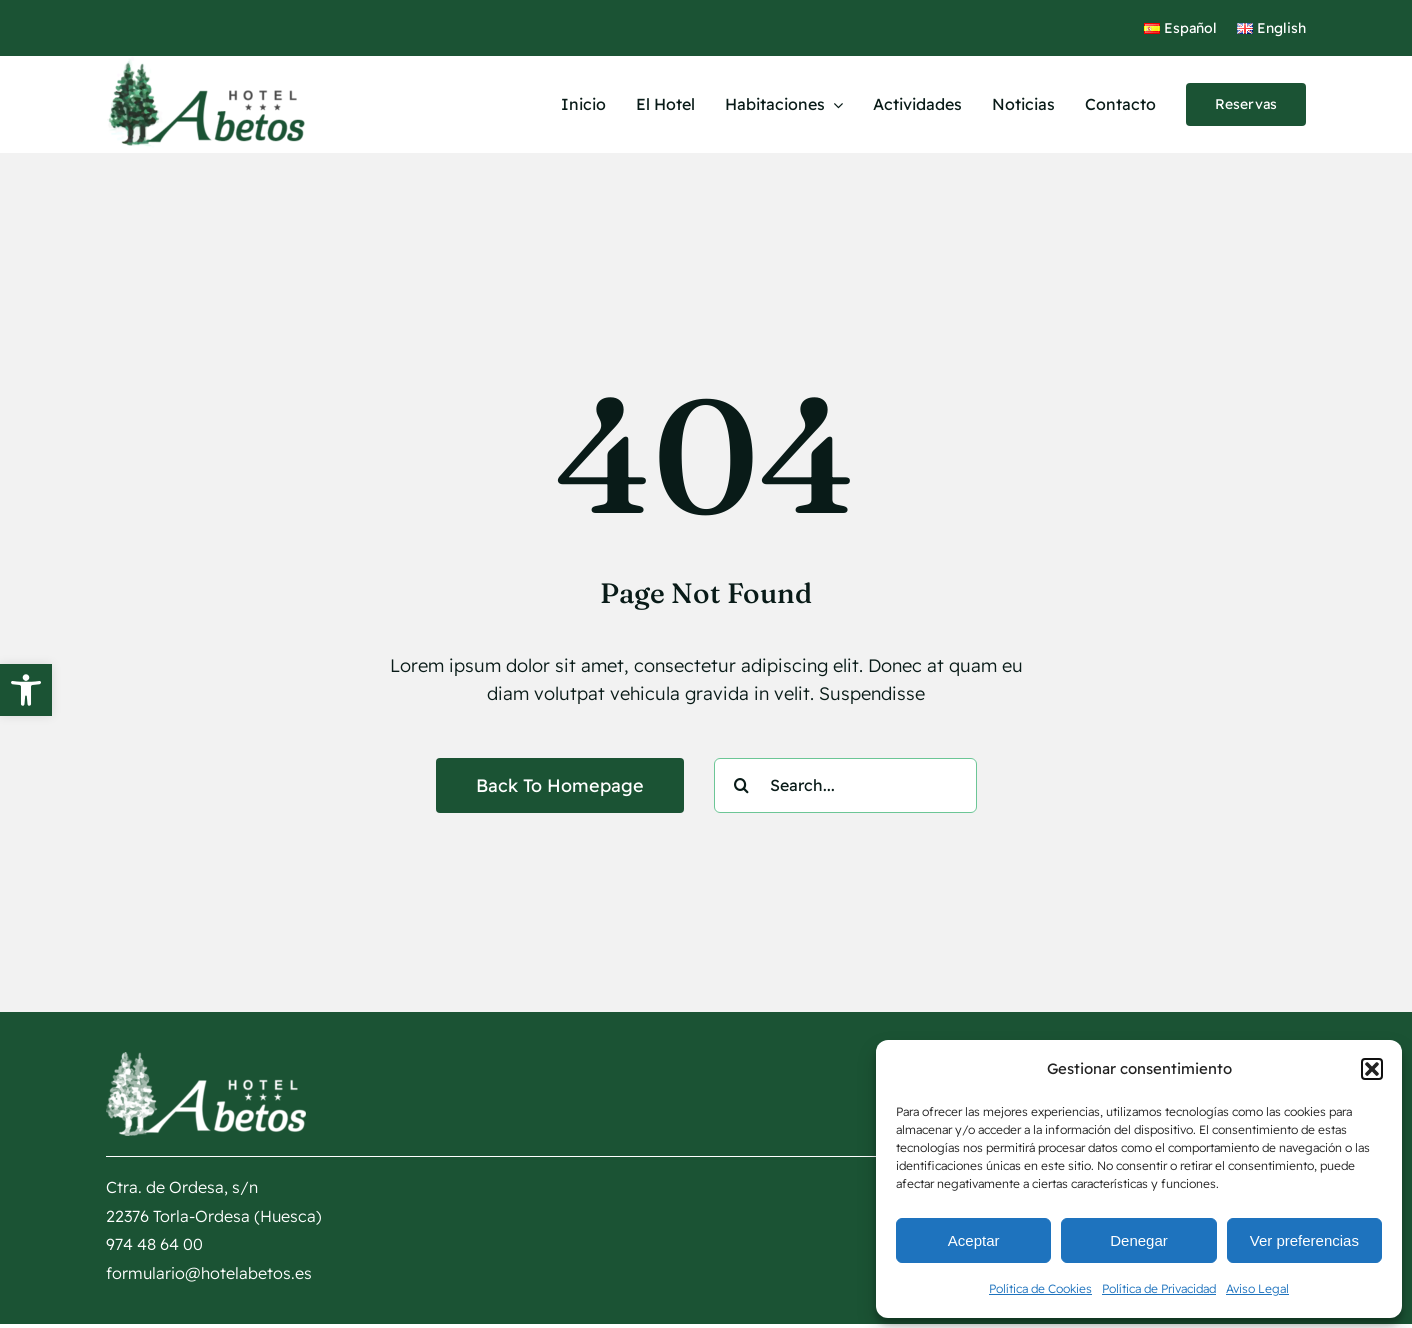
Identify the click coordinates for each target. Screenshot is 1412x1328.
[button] (26, 690)
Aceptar (974, 1240)
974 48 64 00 (154, 1244)
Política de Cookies (1040, 1288)
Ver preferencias (1304, 1240)
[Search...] (845, 785)
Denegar (1139, 1240)
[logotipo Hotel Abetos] (206, 64)
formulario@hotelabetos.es (209, 1273)
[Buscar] (741, 785)
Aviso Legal (1257, 1288)
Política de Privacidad (1159, 1288)
